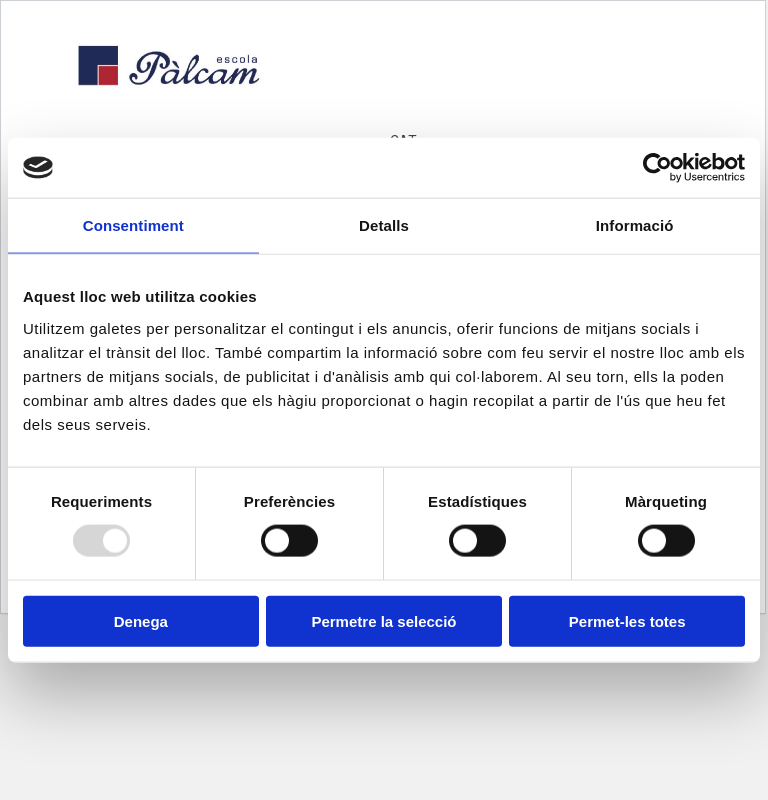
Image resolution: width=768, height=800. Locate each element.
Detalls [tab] (384, 225)
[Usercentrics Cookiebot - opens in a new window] (657, 168)
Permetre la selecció (383, 620)
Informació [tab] (635, 225)
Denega (141, 620)
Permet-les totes (627, 620)
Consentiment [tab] (133, 225)
